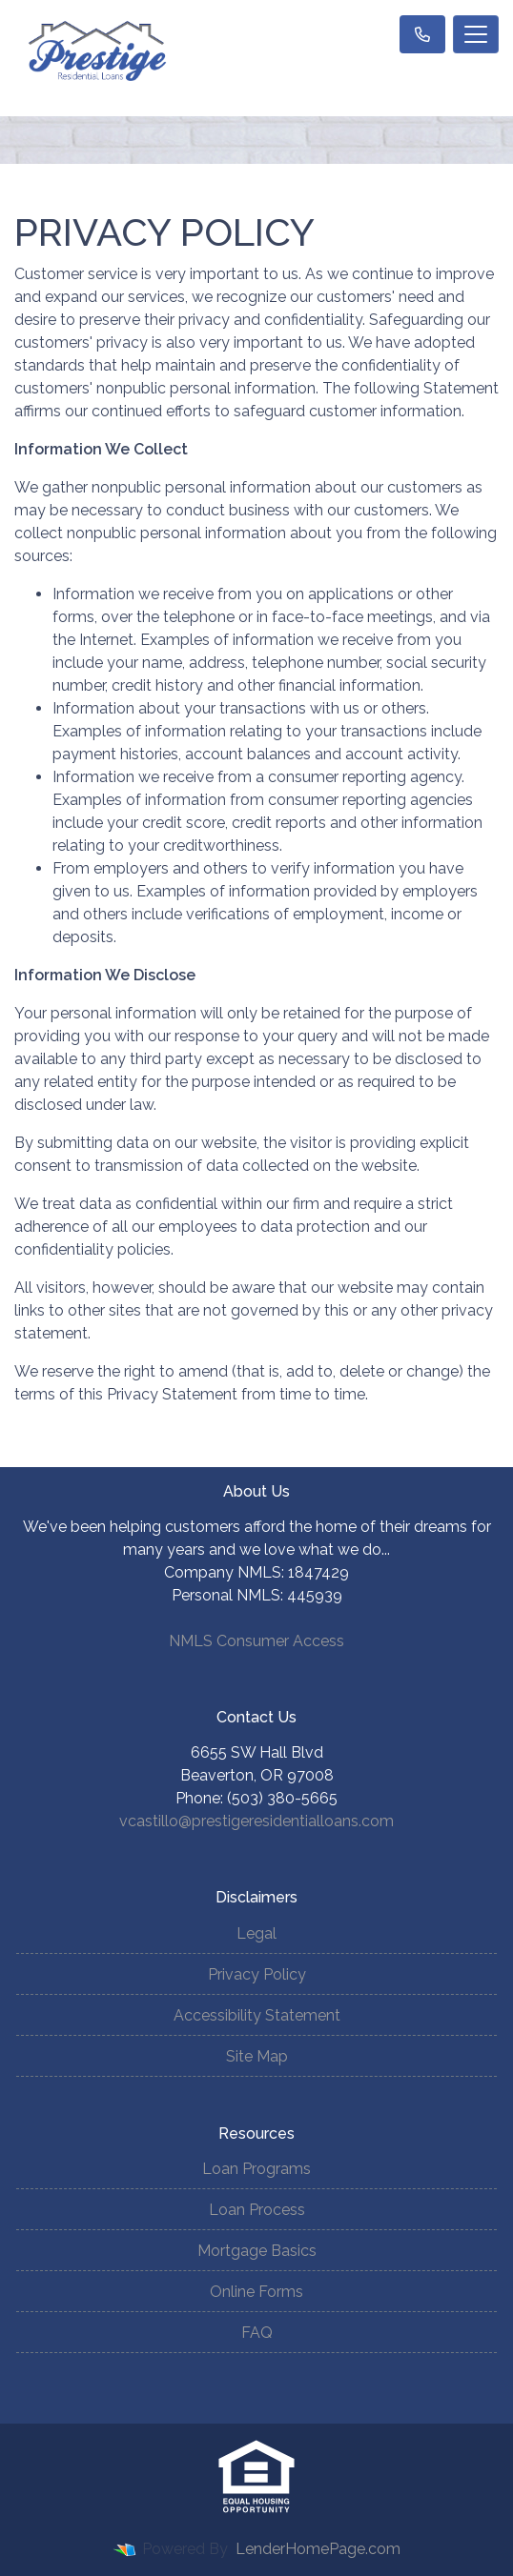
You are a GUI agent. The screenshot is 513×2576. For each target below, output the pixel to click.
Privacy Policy (257, 1974)
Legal (256, 1933)
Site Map (257, 2056)
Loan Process (257, 2210)
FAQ (257, 2333)
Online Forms (256, 2292)
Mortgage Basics (257, 2251)
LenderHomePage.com (318, 2549)
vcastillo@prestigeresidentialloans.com (256, 1821)
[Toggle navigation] (476, 34)
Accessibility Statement (257, 2015)
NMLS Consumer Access (256, 1641)
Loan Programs (256, 2169)
